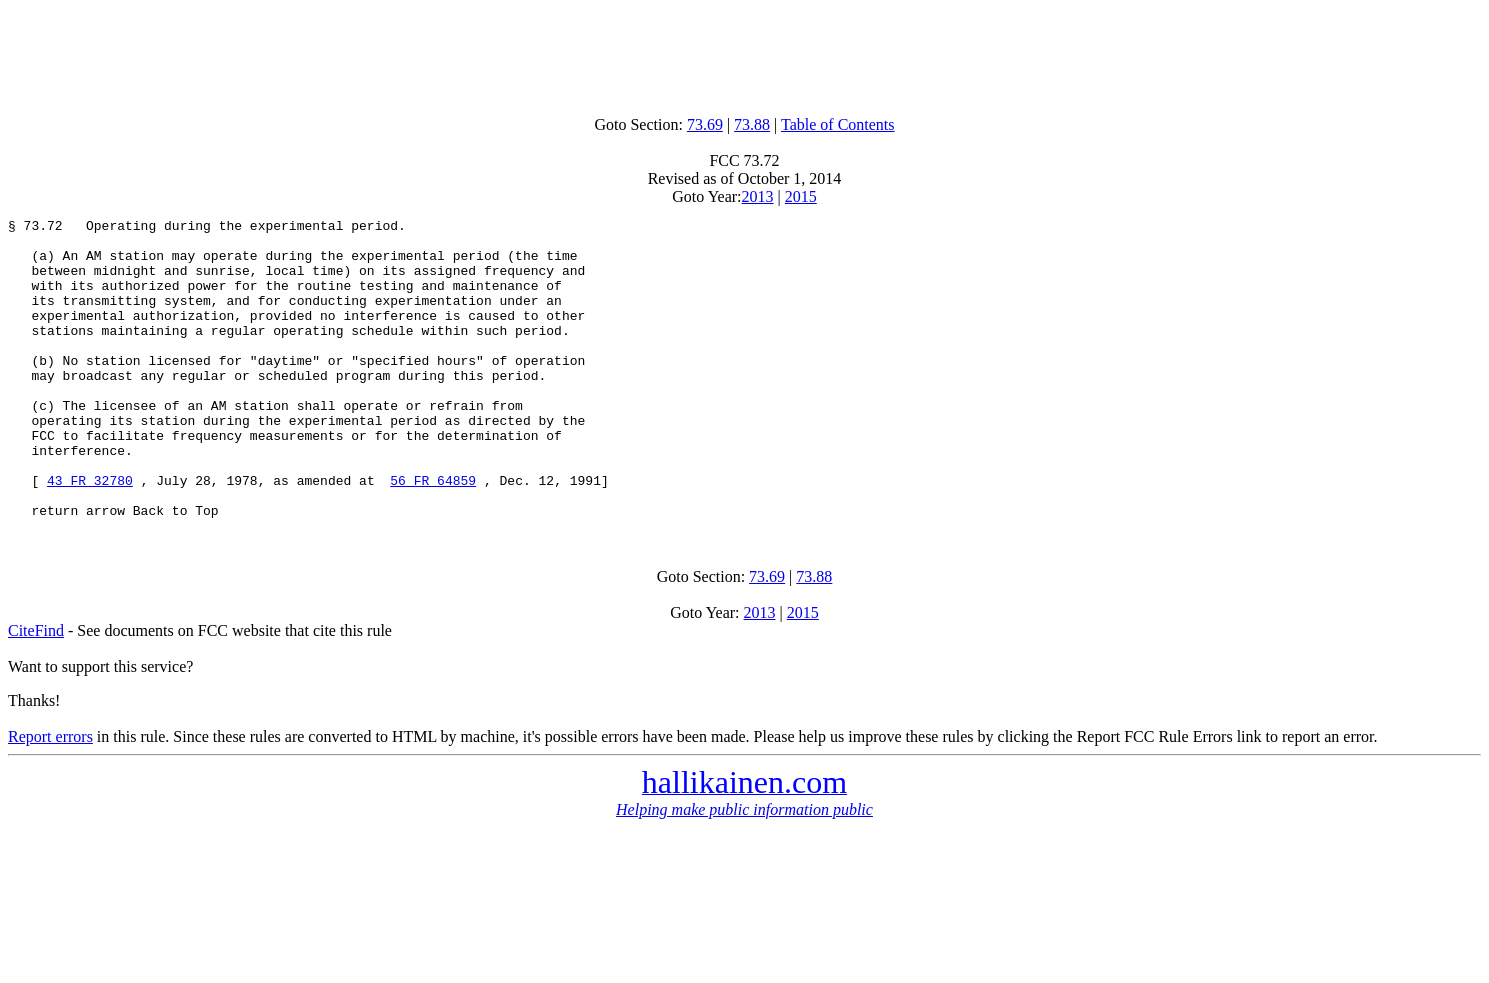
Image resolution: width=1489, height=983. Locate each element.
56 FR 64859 (433, 534)
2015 (801, 196)
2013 (758, 196)
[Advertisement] (745, 53)
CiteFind (36, 690)
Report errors (50, 796)
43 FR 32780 (90, 534)
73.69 (705, 124)
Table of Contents (838, 124)
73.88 (752, 124)
